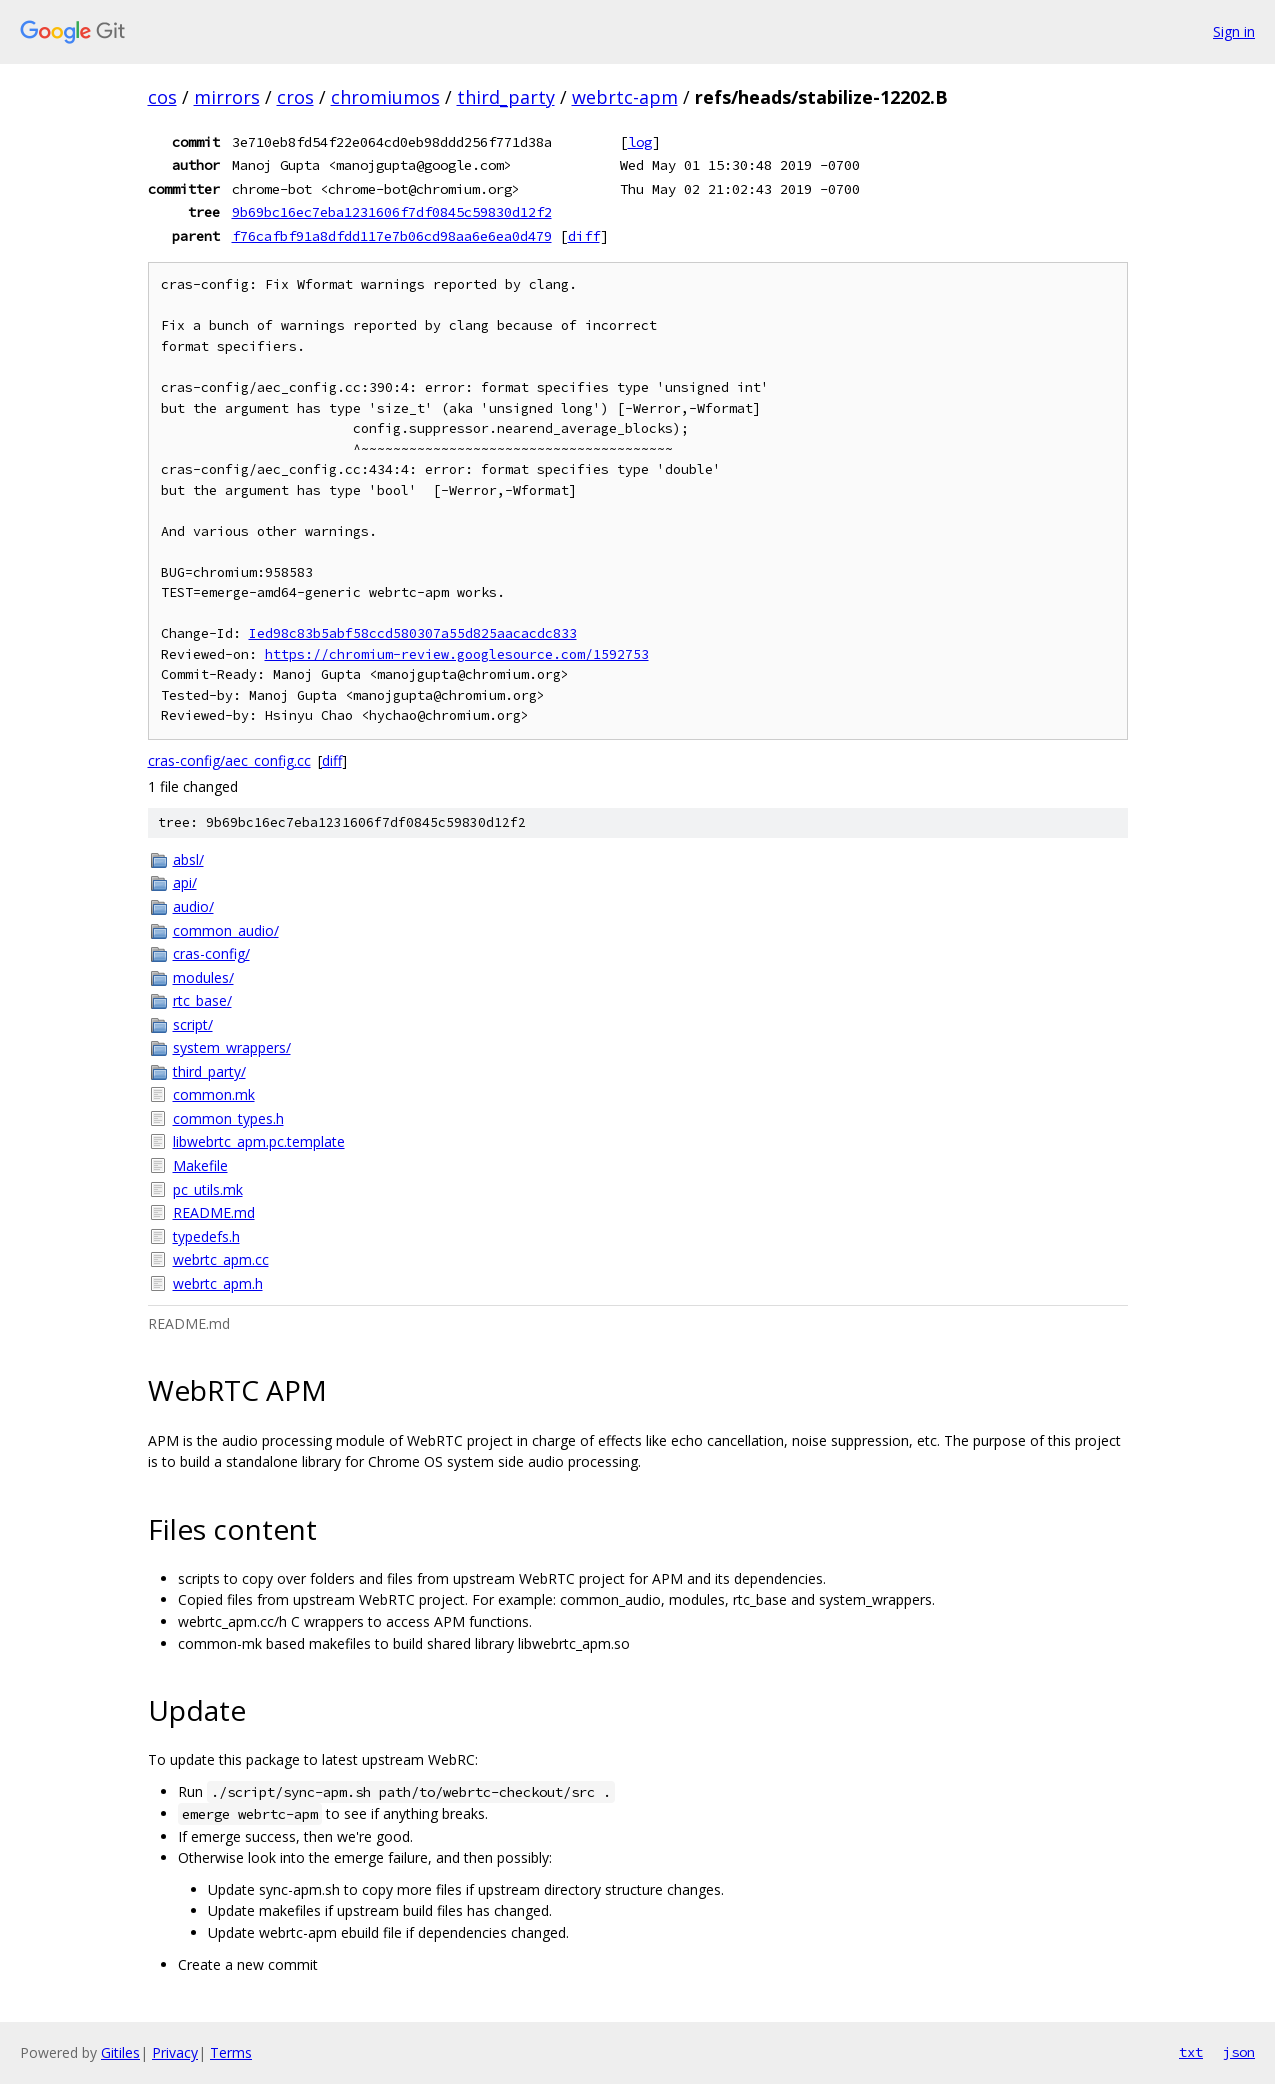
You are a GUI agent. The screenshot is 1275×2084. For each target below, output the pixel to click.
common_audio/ (226, 930)
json (1239, 2052)
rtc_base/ (202, 1000)
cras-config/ (211, 953)
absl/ (188, 859)
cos (162, 97)
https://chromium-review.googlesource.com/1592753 (457, 654)
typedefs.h (206, 1236)
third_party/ (209, 1071)
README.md (214, 1212)
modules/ (203, 977)
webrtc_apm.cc (221, 1259)
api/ (185, 882)
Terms (231, 2052)
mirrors (227, 97)
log (640, 142)
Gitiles (120, 2052)
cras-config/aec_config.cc (229, 760)
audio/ (193, 906)
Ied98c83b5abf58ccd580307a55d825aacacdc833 (413, 633)
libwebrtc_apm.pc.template (259, 1141)
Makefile (200, 1165)
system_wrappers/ (232, 1047)
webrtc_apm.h (218, 1283)
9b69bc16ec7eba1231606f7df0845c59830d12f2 (392, 212)
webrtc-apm (625, 97)
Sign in (1234, 31)
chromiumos (385, 97)
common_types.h (228, 1118)
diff (584, 236)
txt (1191, 2052)
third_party (506, 97)
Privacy (175, 2052)
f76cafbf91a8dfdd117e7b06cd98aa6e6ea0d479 (392, 236)
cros (295, 97)
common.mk (214, 1094)
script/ (193, 1024)
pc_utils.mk (208, 1189)
